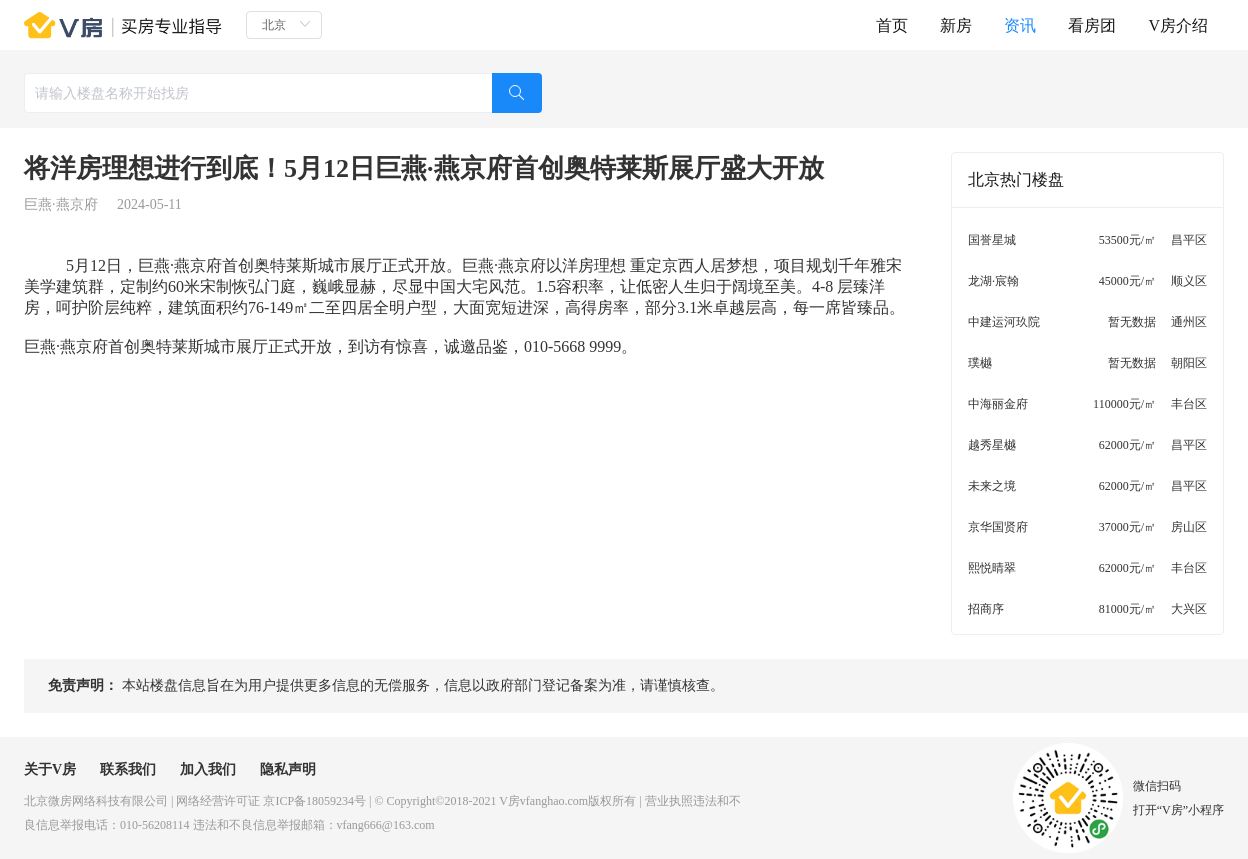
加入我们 (208, 769)
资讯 (1020, 25)
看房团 (1092, 25)
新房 (956, 25)
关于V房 (50, 769)
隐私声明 (288, 769)
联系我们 (128, 769)
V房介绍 (1178, 25)
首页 (892, 25)
